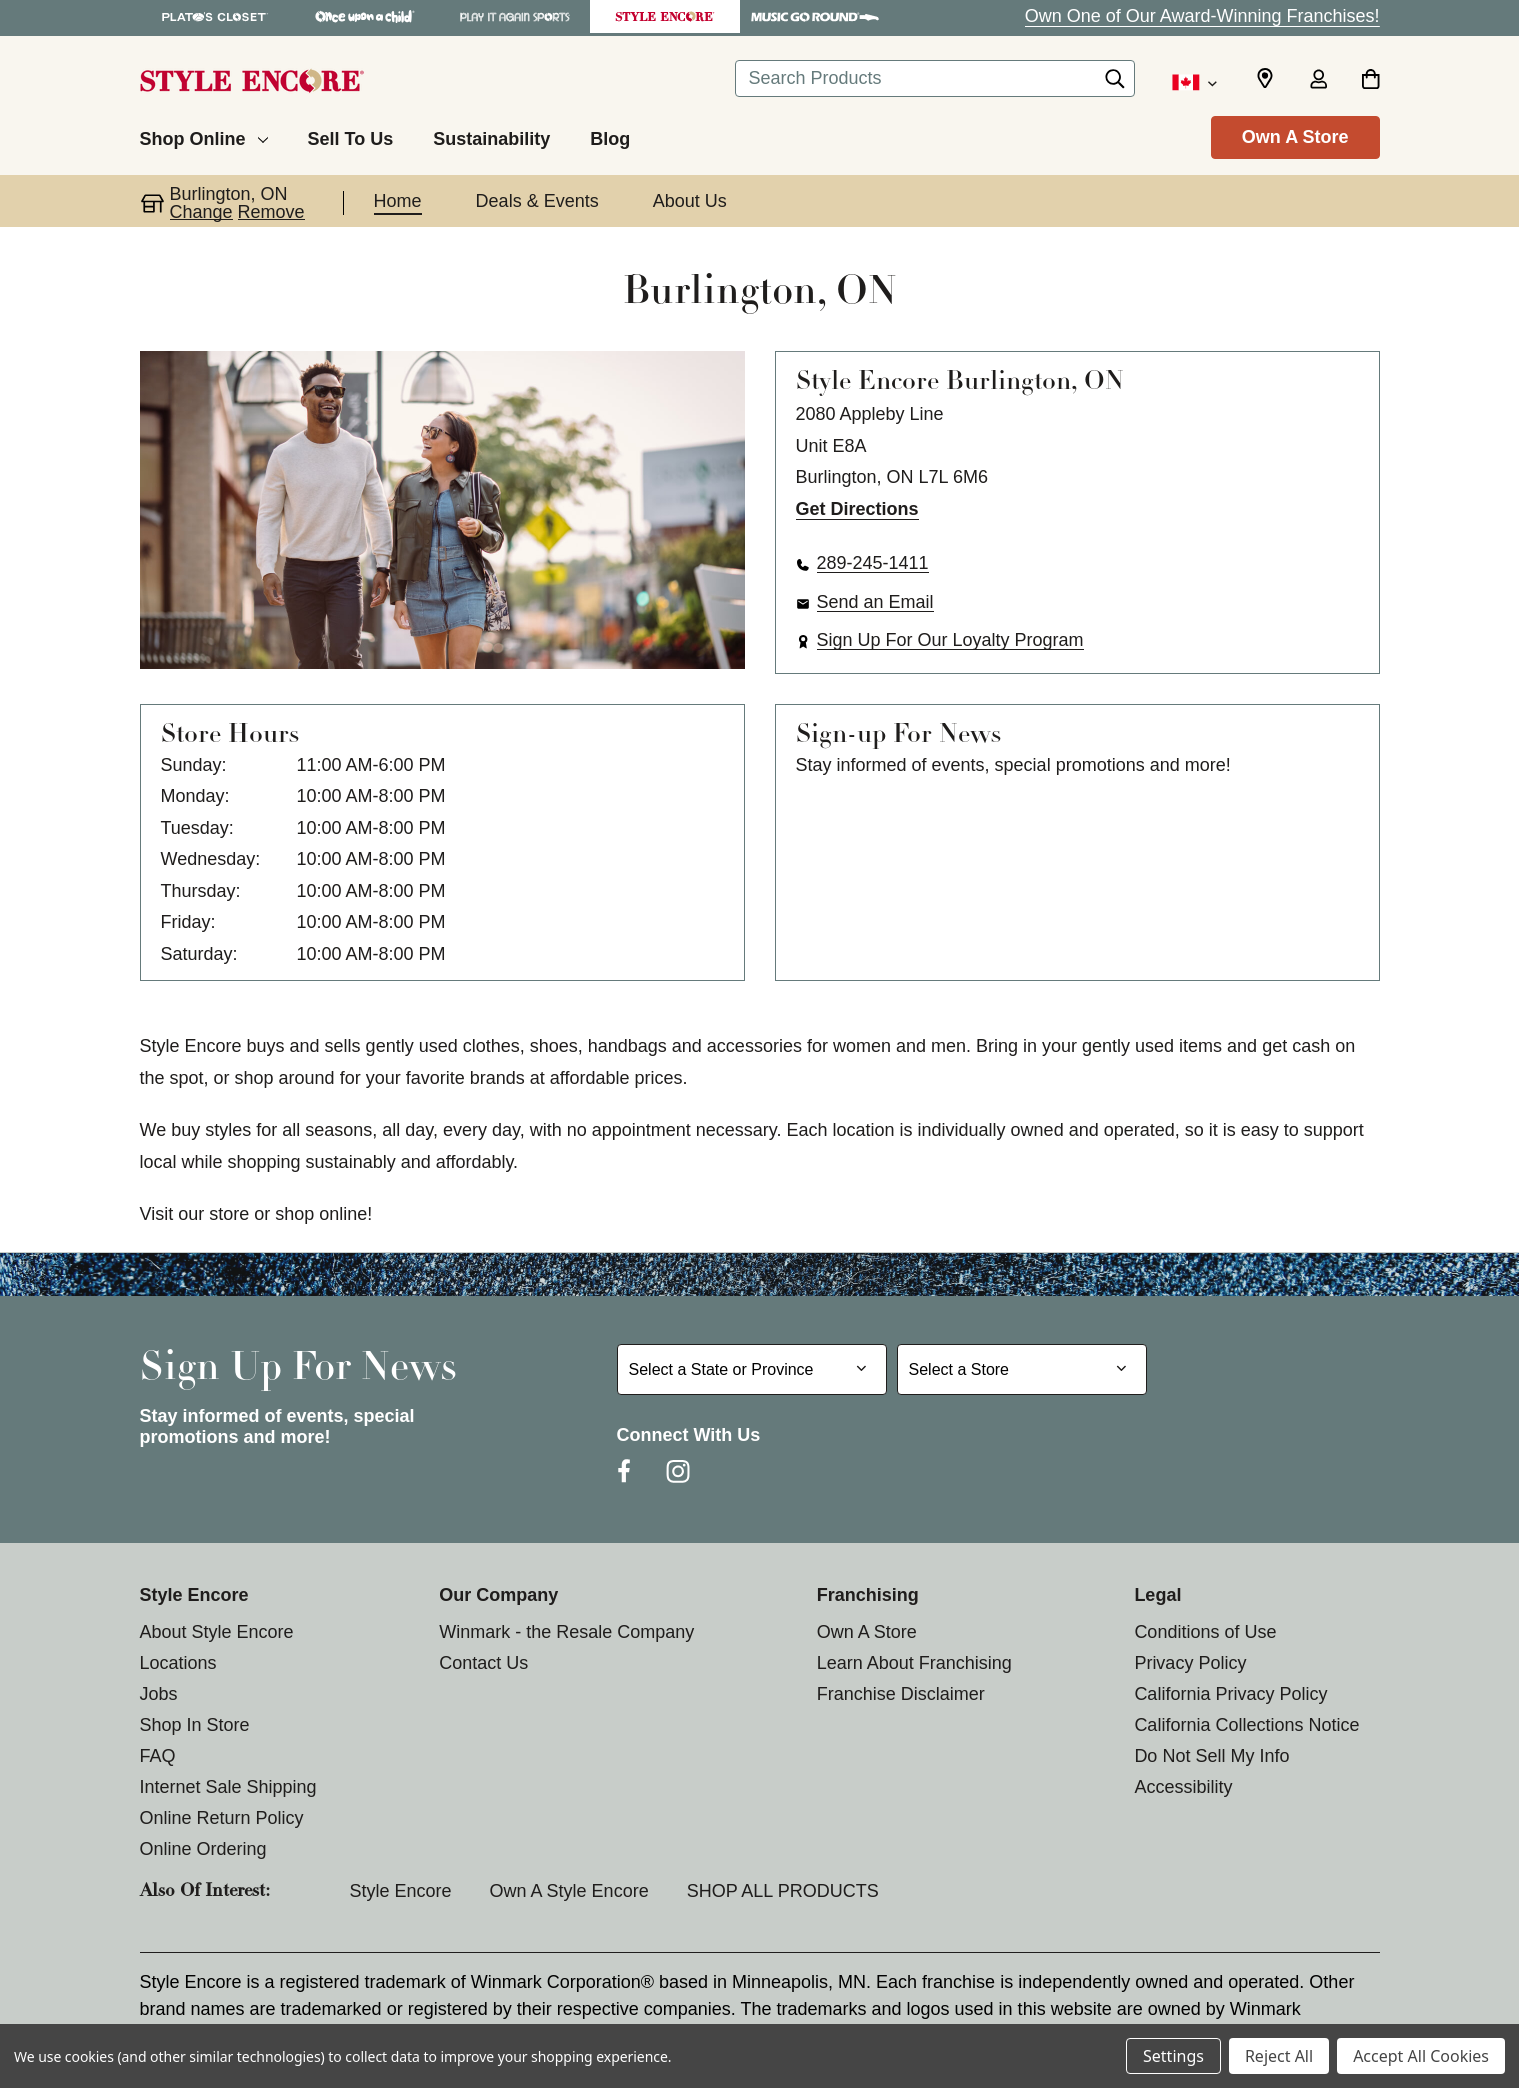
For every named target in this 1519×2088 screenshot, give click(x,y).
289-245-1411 (873, 563)
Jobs (159, 1694)
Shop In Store (195, 1725)
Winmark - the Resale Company (566, 1632)
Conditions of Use (1205, 1632)
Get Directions (857, 509)
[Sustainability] (491, 136)
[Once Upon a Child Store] (365, 16)
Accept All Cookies (1421, 2056)
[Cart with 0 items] (1370, 81)
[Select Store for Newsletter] (1022, 1369)
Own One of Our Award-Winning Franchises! (1202, 16)
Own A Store (1295, 137)
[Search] (1115, 84)
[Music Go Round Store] (815, 16)
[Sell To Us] (351, 136)
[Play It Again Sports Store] (515, 16)
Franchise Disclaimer (901, 1694)
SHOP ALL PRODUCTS (783, 1891)
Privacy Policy (1190, 1663)
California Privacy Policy (1230, 1694)
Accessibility (1183, 1787)
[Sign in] (1319, 81)
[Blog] (610, 136)
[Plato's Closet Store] (215, 16)
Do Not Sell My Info (1211, 1756)
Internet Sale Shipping (228, 1787)
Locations (178, 1663)
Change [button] (201, 212)
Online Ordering (203, 1849)
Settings (1173, 2056)
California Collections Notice (1246, 1725)
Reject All (1279, 2056)
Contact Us (483, 1663)
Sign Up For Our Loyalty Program (950, 640)
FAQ (158, 1756)
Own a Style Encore (569, 1891)
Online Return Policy (222, 1818)
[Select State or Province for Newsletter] (752, 1369)
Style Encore (401, 1891)
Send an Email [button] (875, 602)
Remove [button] (271, 212)
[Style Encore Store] (665, 16)
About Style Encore (217, 1632)
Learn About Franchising (914, 1663)
